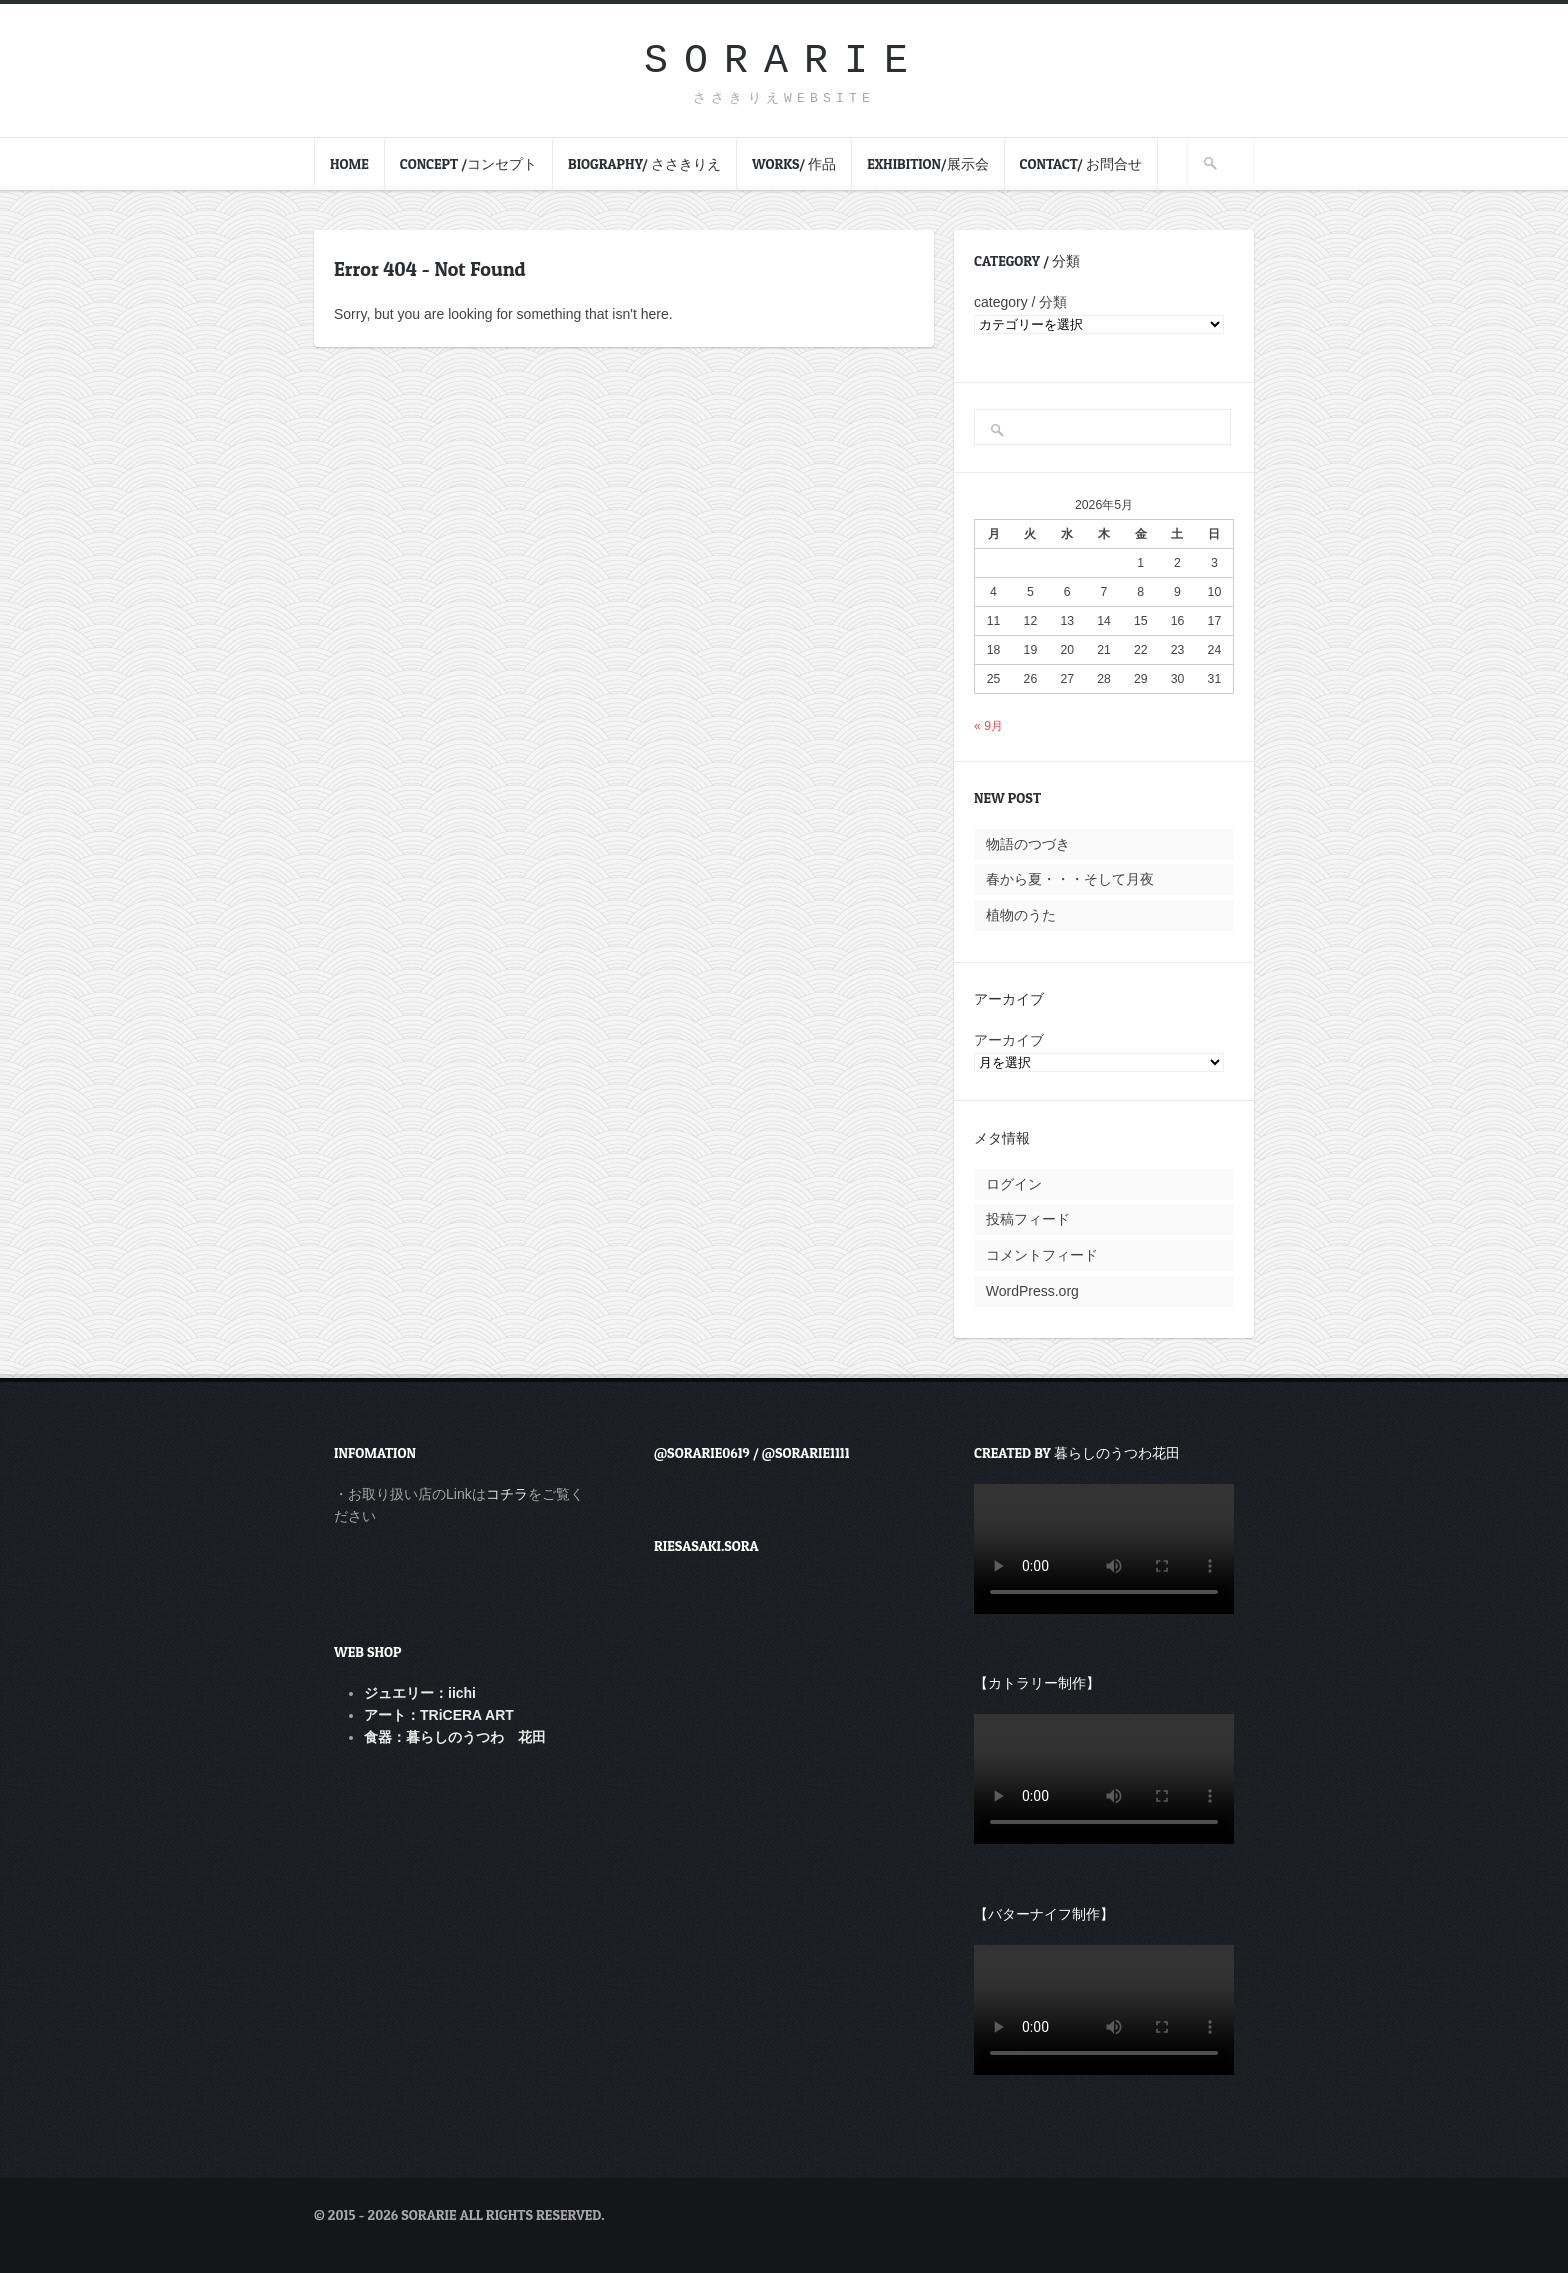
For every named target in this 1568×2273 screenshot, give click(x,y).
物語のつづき (1028, 844)
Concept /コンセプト (468, 163)
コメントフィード (1042, 1255)
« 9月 (988, 726)
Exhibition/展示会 (927, 163)
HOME (349, 163)
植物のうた (1021, 915)
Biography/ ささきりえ (644, 163)
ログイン (1014, 1184)
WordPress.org (1032, 1291)
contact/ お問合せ (1081, 163)
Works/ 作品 (794, 163)
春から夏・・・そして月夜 (1070, 879)
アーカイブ (1009, 1040)
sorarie (784, 61)
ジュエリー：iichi (420, 1693)
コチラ (507, 1494)
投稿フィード (1028, 1219)
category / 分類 (1020, 302)
